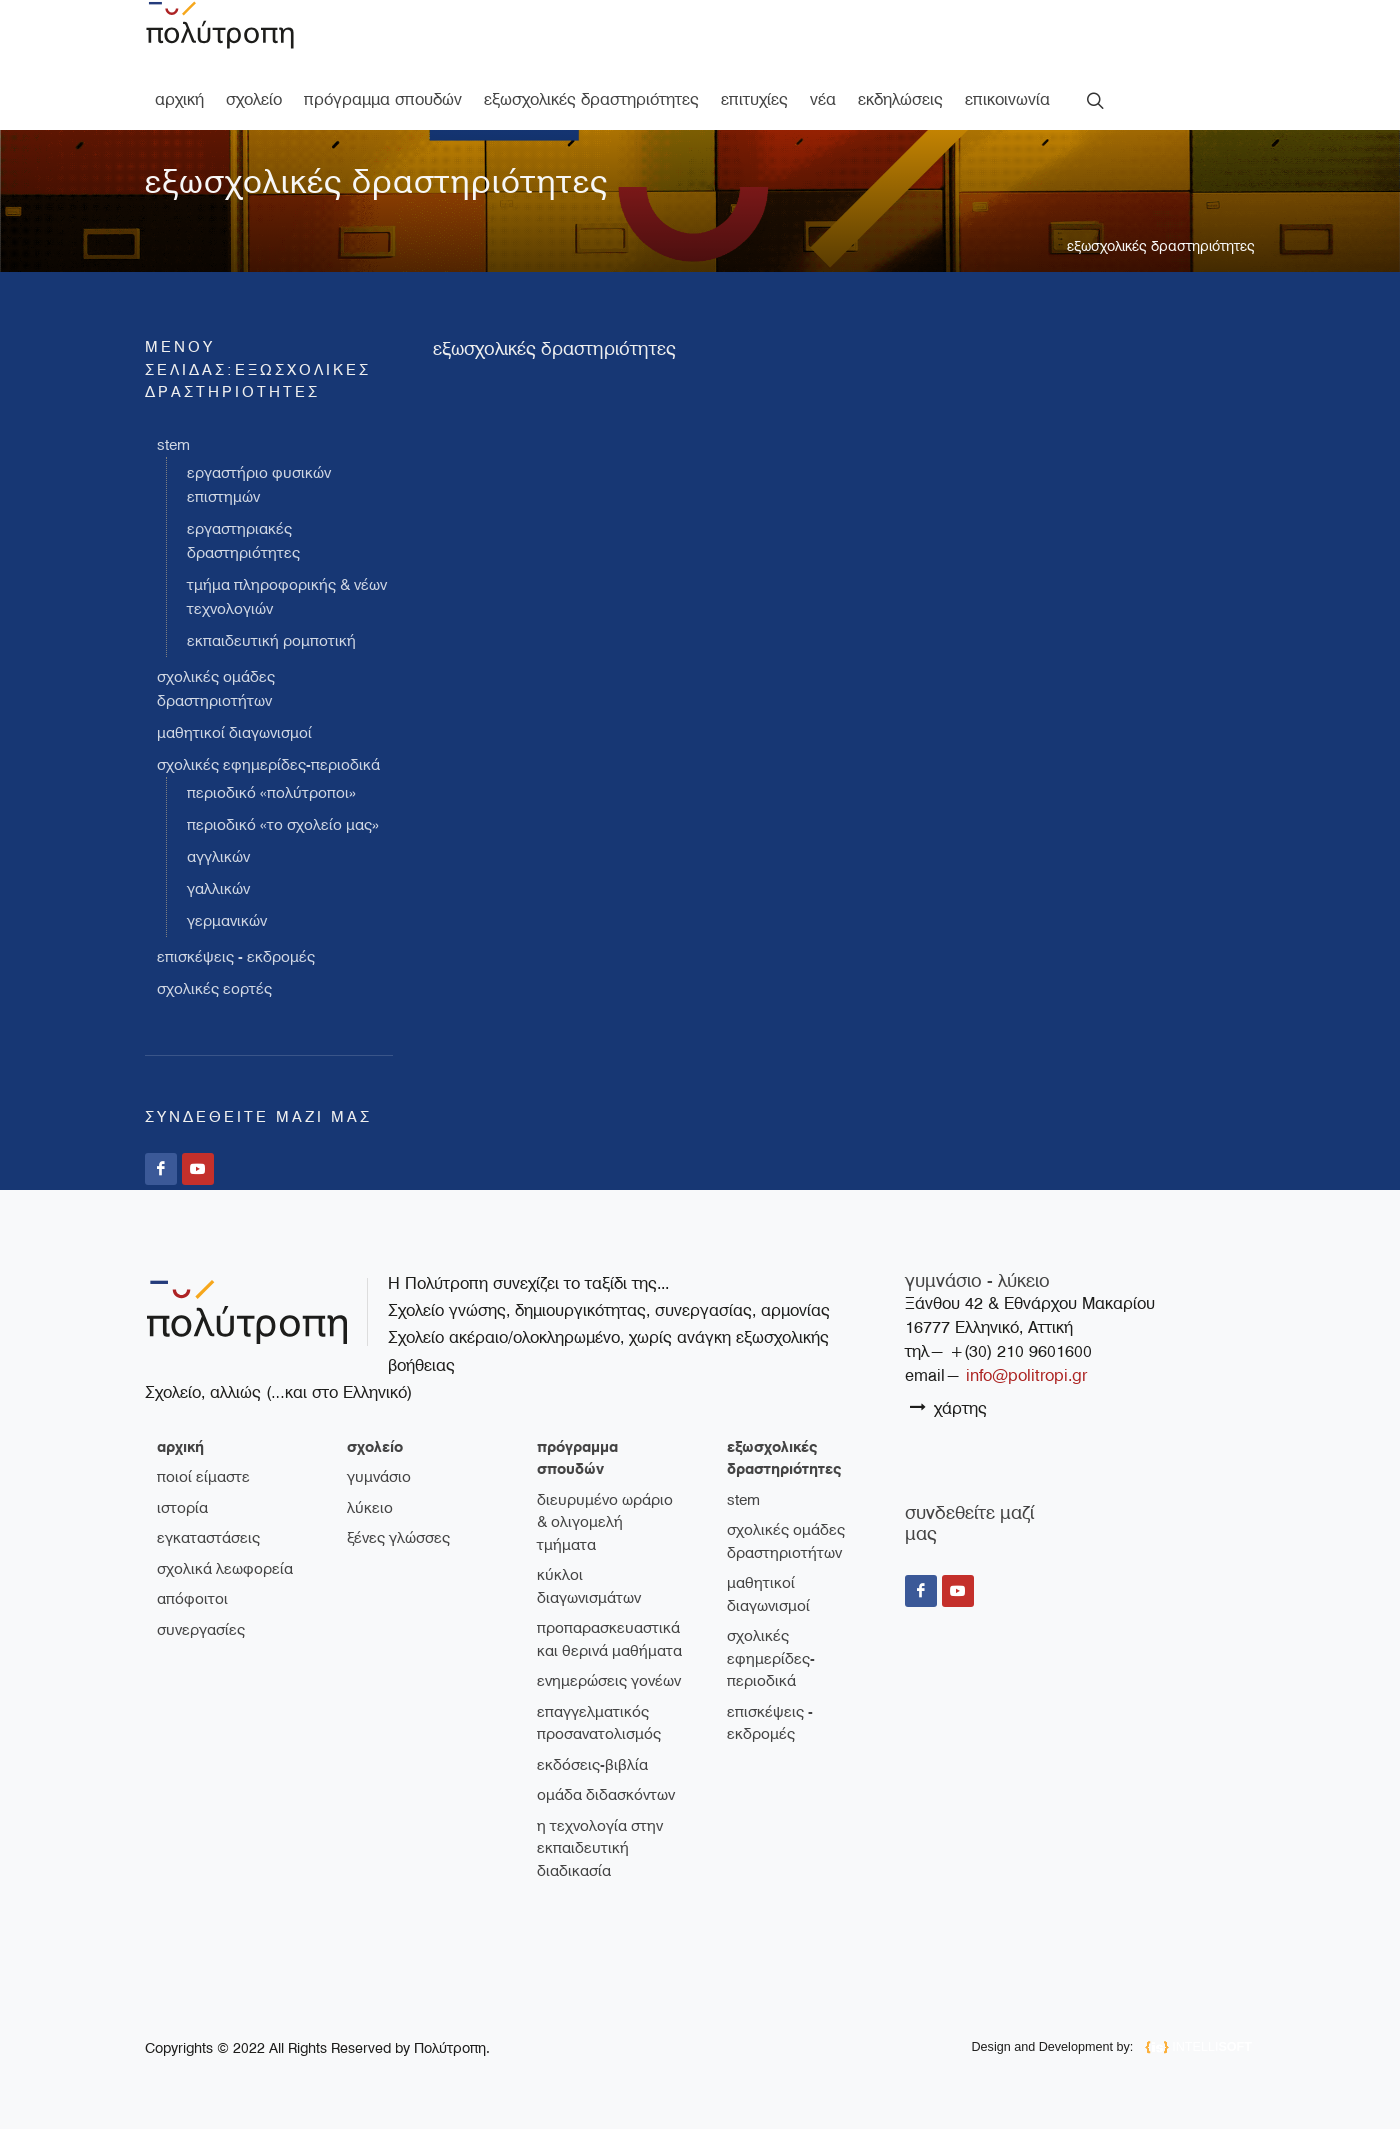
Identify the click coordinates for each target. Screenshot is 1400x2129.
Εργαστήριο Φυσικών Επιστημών (259, 485)
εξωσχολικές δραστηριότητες (1161, 246)
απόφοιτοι (192, 1599)
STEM (173, 445)
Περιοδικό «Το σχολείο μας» (283, 825)
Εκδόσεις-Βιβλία (592, 1765)
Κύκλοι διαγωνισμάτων (589, 1586)
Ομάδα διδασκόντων (606, 1795)
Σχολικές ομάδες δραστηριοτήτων (216, 689)
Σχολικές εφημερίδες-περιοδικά (268, 765)
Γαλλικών (218, 889)
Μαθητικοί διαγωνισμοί (234, 733)
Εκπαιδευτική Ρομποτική (271, 641)
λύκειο (370, 1508)
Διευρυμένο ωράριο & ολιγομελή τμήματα (605, 1522)
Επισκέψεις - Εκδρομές (236, 957)
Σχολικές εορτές (214, 989)
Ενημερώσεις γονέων (609, 1681)
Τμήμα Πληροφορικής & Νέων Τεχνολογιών (287, 597)
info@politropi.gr (1026, 1375)
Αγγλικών (218, 857)
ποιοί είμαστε (203, 1477)
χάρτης (948, 1407)
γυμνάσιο (379, 1477)
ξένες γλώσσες (398, 1538)
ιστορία (182, 1508)
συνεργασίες (201, 1630)
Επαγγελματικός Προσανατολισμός (599, 1723)
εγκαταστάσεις (208, 1538)
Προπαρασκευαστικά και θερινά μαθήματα (609, 1639)
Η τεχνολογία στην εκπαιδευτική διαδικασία (600, 1848)
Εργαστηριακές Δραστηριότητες (243, 541)
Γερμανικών (227, 921)
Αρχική (180, 1447)
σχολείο (375, 1447)
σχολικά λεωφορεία (225, 1569)
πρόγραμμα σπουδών (577, 1458)
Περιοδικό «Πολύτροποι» (271, 793)
